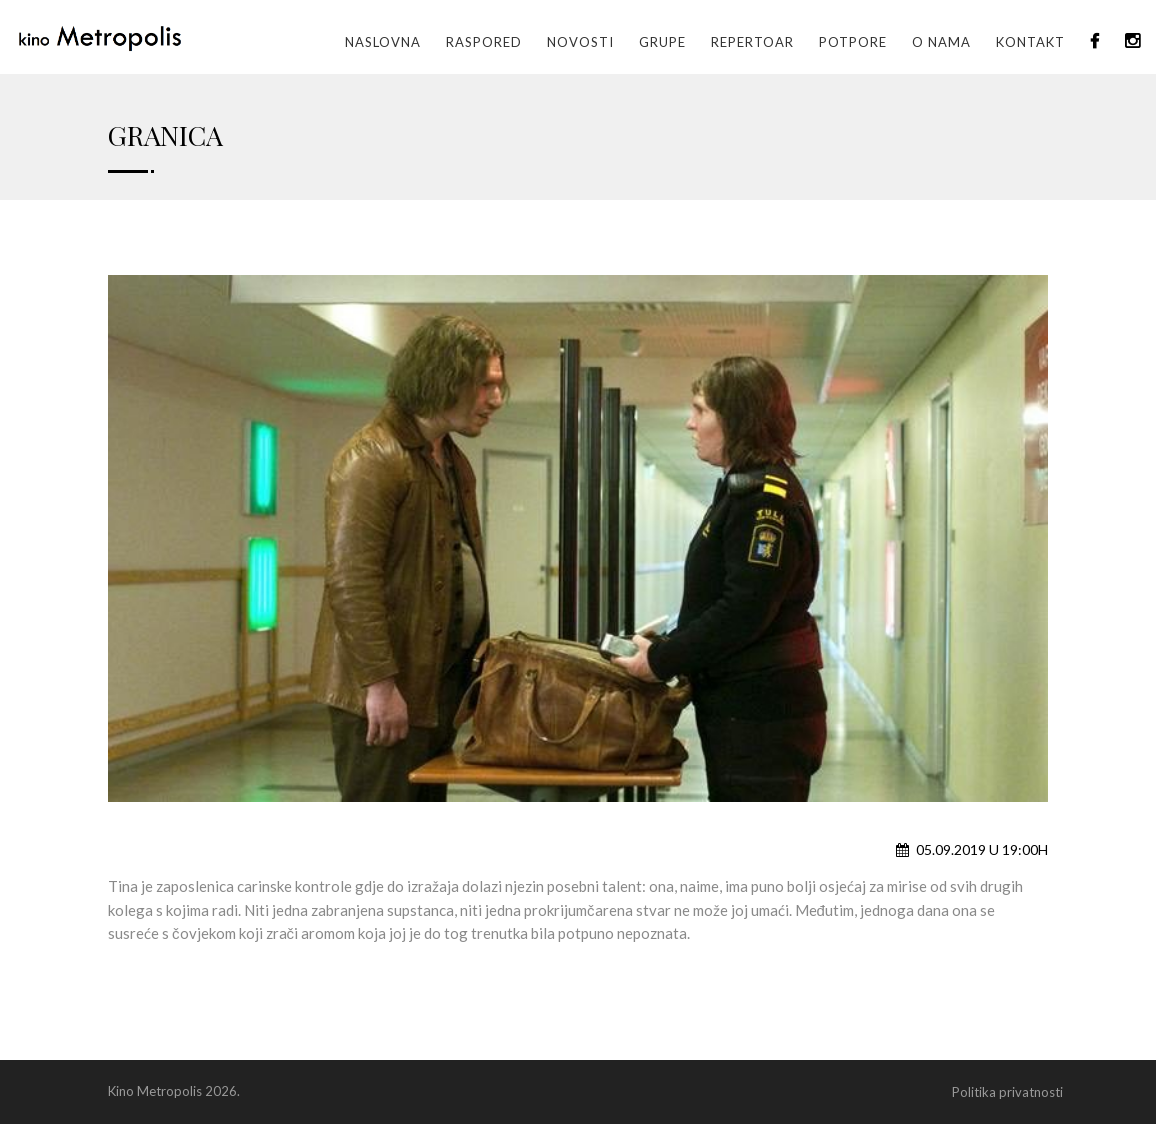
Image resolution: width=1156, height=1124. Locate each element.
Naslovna (383, 42)
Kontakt (1030, 42)
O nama (941, 42)
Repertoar (752, 42)
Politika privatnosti (1007, 1092)
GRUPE (662, 42)
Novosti (580, 42)
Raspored (484, 42)
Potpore (853, 42)
